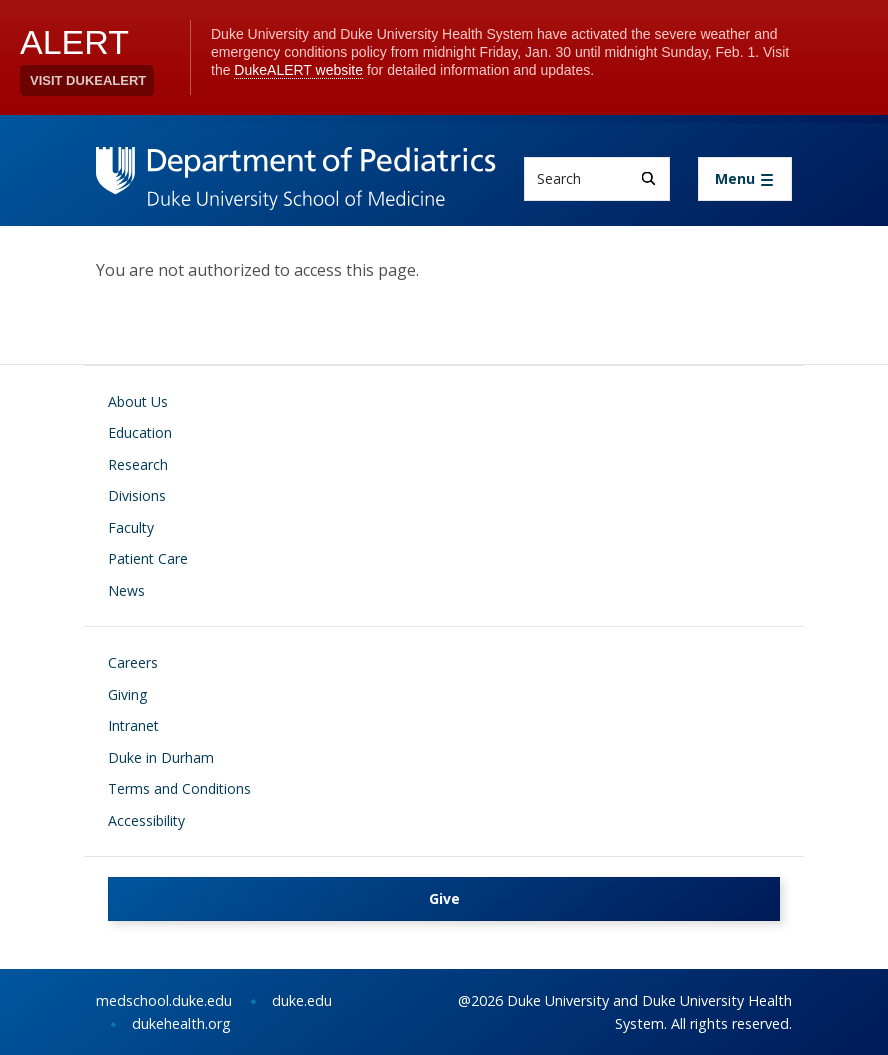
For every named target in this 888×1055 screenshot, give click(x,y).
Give (444, 898)
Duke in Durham (161, 757)
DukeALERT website (298, 70)
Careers (133, 662)
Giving (127, 694)
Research (138, 464)
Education (140, 432)
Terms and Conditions (179, 788)
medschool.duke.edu (164, 1000)
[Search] (648, 178)
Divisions (137, 495)
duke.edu (302, 1000)
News (126, 590)
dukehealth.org (181, 1023)
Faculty (131, 527)
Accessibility (146, 820)
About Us (138, 401)
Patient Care (148, 558)
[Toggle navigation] (745, 179)
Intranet (133, 725)
